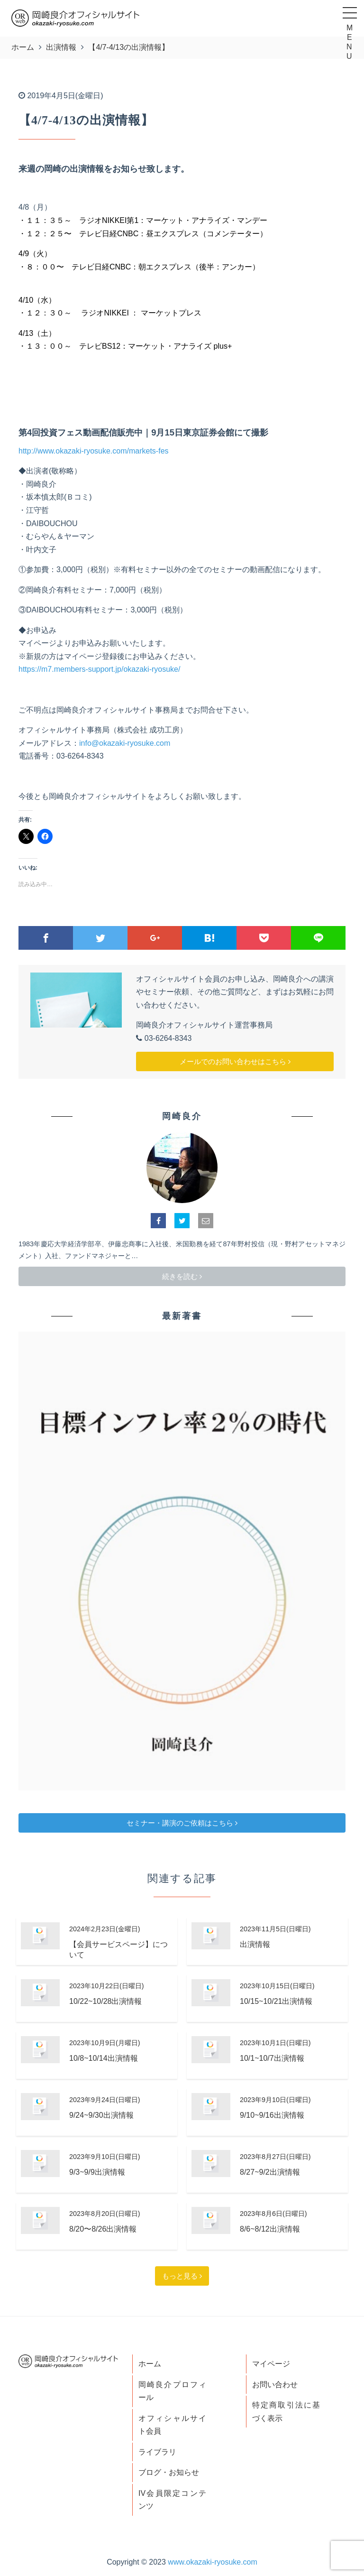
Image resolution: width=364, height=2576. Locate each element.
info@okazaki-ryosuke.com (124, 743)
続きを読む (182, 1276)
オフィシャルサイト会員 (172, 2425)
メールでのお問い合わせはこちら (235, 1061)
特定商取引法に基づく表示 (286, 2411)
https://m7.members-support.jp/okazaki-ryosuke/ (99, 669)
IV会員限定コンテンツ (172, 2500)
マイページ (271, 2364)
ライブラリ (157, 2452)
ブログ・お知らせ (168, 2472)
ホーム (149, 2364)
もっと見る (182, 2276)
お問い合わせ (275, 2385)
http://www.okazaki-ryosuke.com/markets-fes (93, 451)
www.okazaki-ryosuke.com (212, 2562)
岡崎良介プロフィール (172, 2391)
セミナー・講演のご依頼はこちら (182, 1823)
